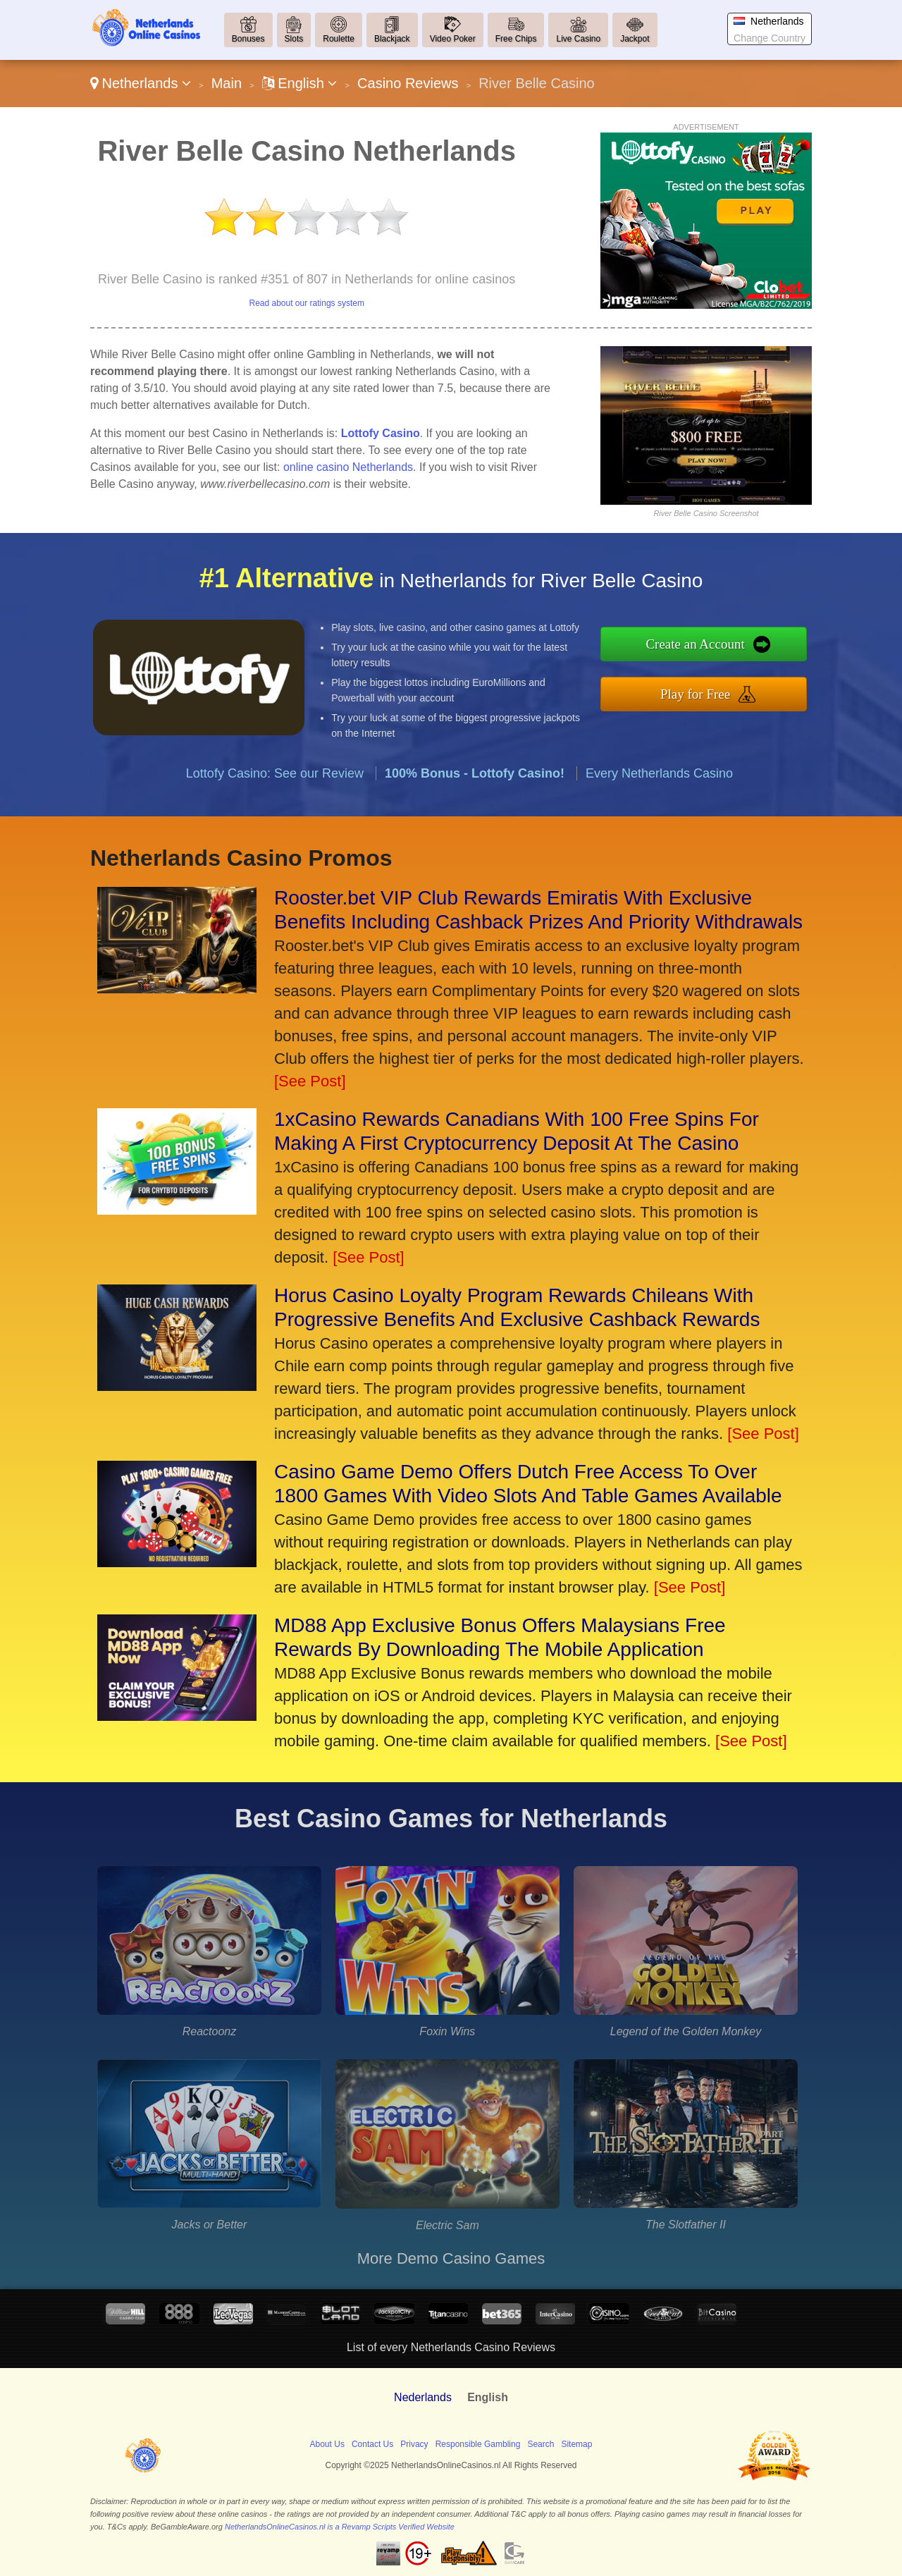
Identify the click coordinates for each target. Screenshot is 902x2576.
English (300, 83)
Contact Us (372, 2444)
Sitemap (576, 2444)
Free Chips (516, 39)
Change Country (769, 38)
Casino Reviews (407, 83)
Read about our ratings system (306, 303)
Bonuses (248, 39)
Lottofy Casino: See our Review (275, 821)
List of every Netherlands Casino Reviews (451, 2347)
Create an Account (745, 650)
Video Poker (453, 39)
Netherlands (140, 83)
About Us (327, 2444)
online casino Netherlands (348, 467)
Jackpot (634, 39)
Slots (294, 39)
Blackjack (392, 39)
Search (540, 2444)
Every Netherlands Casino (659, 821)
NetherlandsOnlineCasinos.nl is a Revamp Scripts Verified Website (340, 2526)
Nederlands (423, 2397)
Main (226, 83)
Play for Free (745, 687)
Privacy (414, 2444)
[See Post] (310, 1081)
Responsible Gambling (478, 2444)
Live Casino (578, 39)
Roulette (338, 39)
